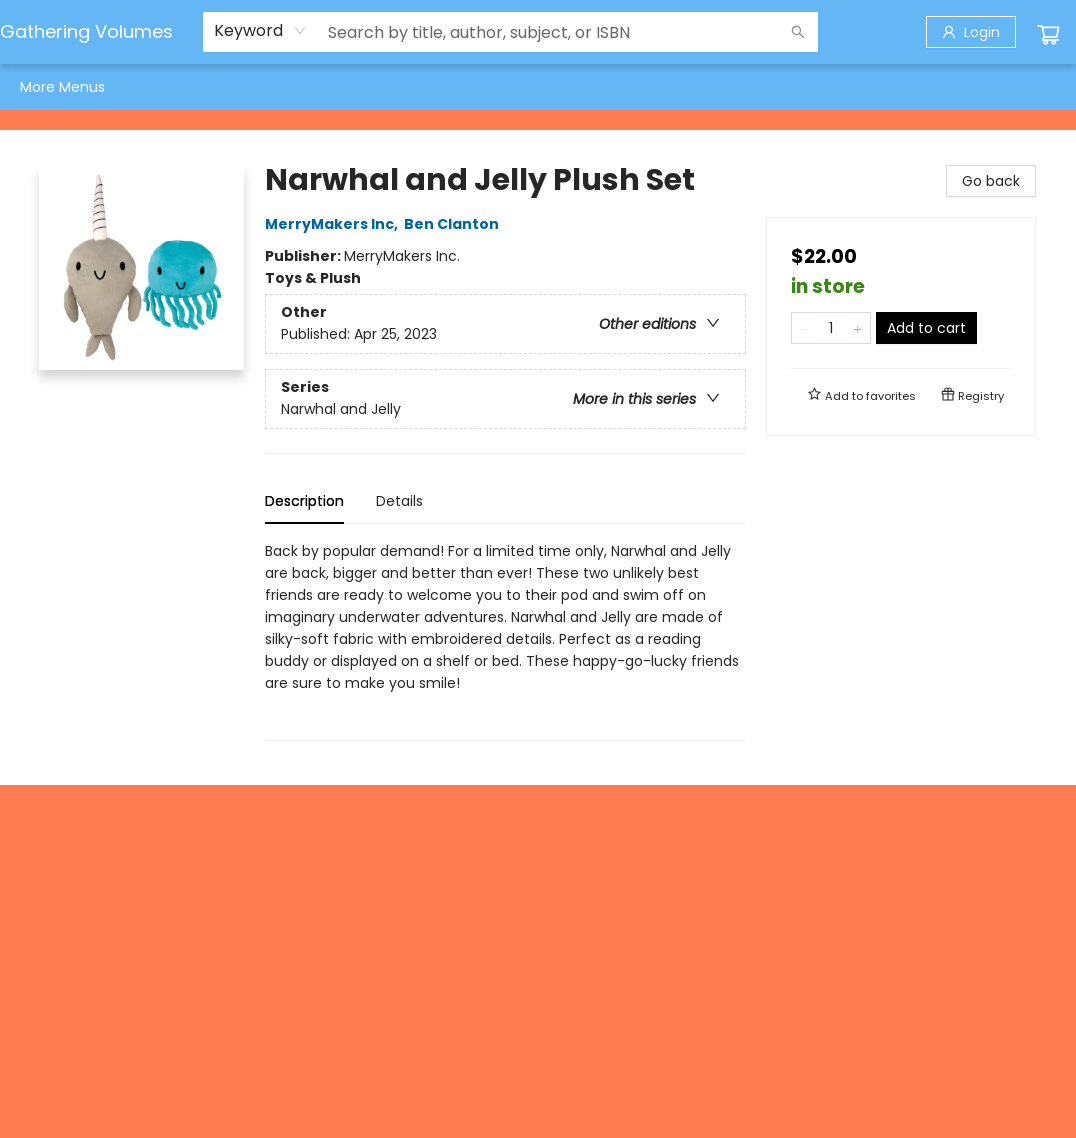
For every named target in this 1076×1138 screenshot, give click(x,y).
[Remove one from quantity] (804, 328)
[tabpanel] (505, 640)
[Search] (798, 32)
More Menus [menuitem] (972, 87)
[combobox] (260, 31)
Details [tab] (399, 501)
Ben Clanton (454, 224)
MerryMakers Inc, (334, 224)
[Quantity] (831, 328)
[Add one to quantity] (857, 328)
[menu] (538, 87)
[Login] (971, 32)
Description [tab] (304, 501)
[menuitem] (41, 87)
